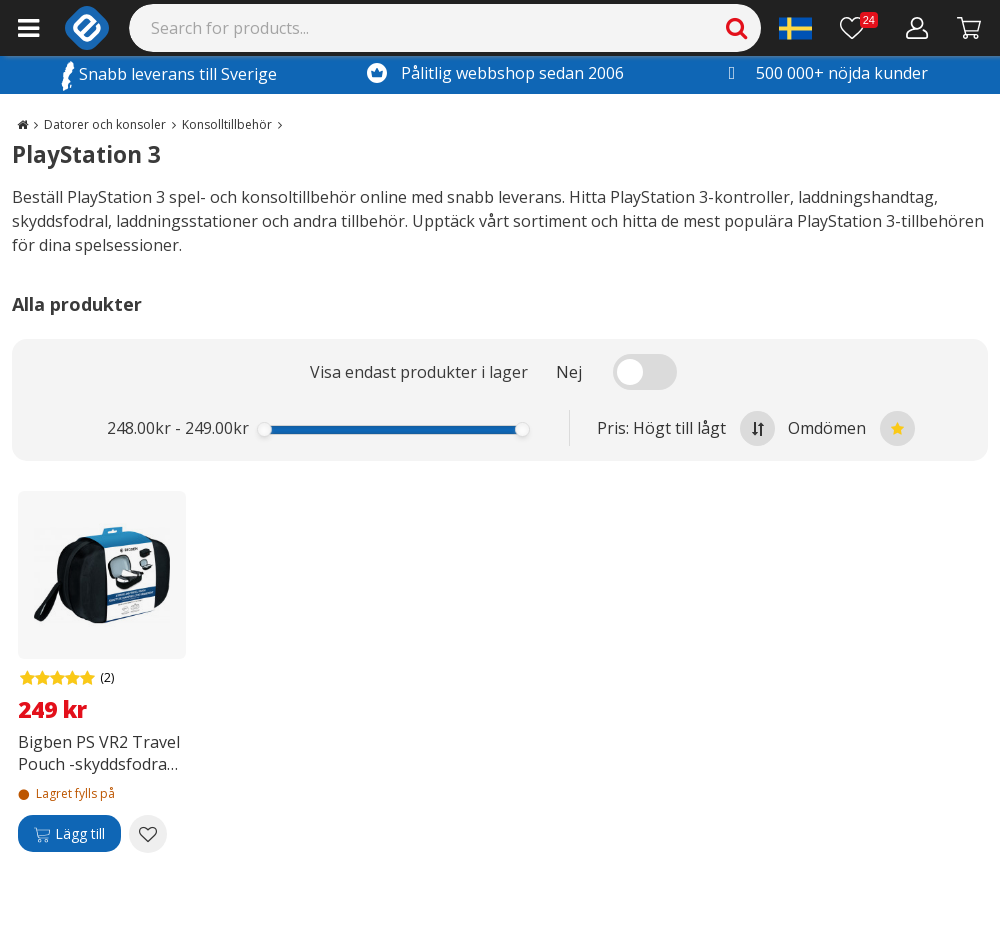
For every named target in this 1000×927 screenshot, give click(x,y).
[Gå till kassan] (969, 28)
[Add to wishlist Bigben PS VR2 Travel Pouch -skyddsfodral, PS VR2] (148, 834)
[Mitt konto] (917, 28)
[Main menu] (28, 28)
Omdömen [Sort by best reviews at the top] (851, 428)
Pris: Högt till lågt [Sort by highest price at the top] (686, 428)
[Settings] (795, 28)
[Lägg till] (69, 834)
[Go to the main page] (22, 124)
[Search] (445, 28)
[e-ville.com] (87, 28)
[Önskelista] (859, 28)
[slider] (264, 429)
